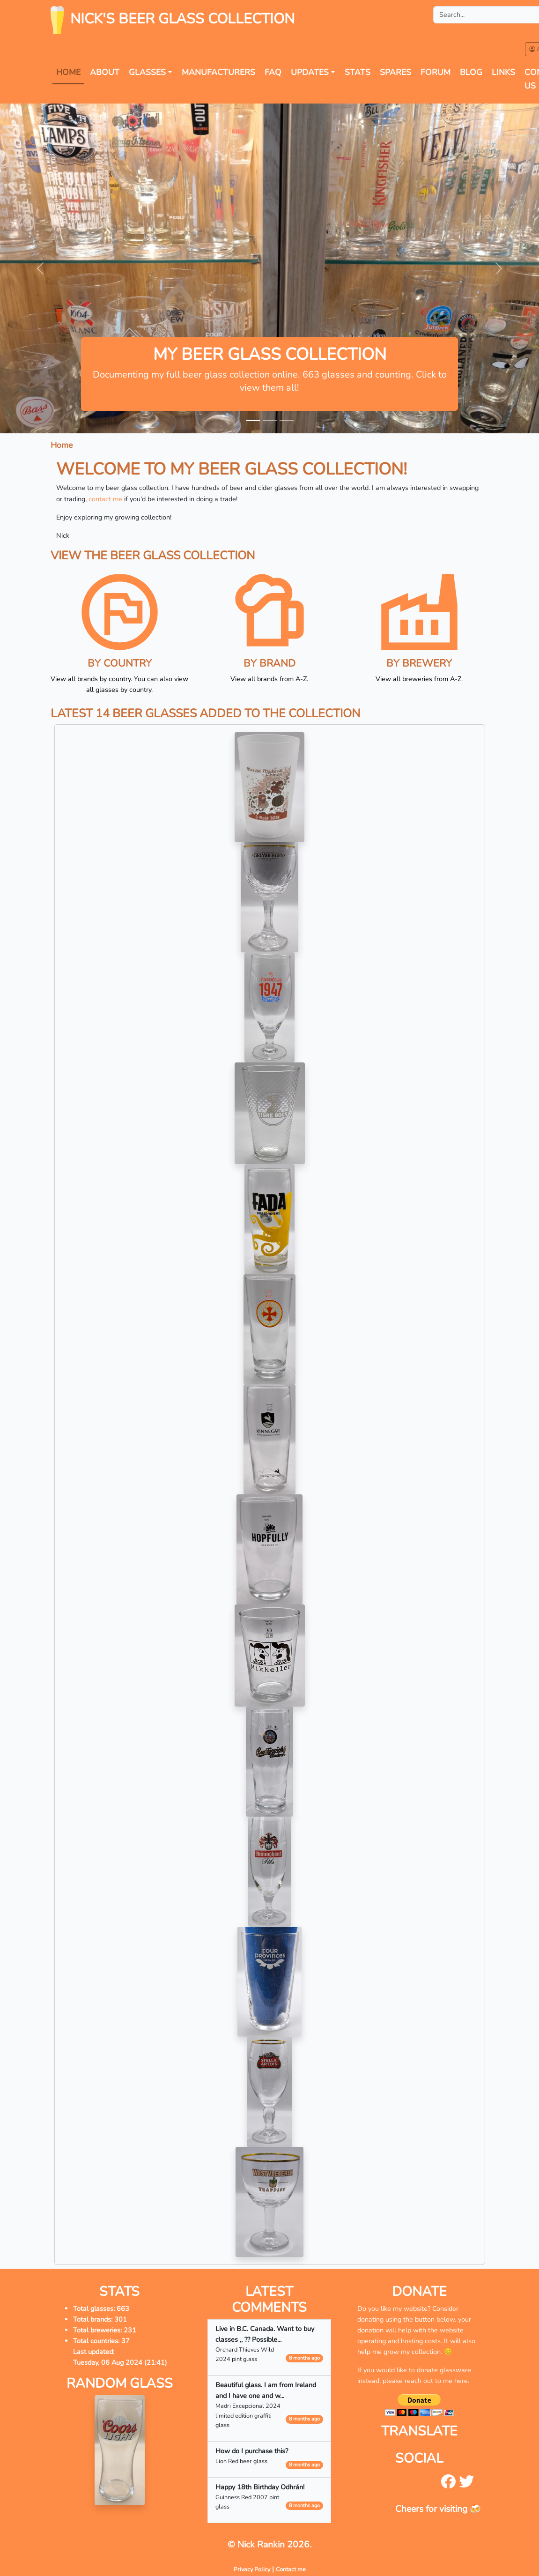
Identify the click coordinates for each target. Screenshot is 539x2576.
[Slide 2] (270, 420)
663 (123, 2308)
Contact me (291, 2569)
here (461, 2380)
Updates (310, 72)
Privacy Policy (252, 2569)
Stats (357, 72)
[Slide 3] (287, 420)
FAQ (273, 72)
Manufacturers (218, 72)
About (104, 72)
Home (68, 72)
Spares (395, 72)
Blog (471, 72)
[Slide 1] (253, 420)
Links (503, 72)
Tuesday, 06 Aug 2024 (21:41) (120, 2362)
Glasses (147, 72)
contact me (105, 499)
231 (130, 2330)
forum (435, 72)
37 (125, 2341)
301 (120, 2319)
